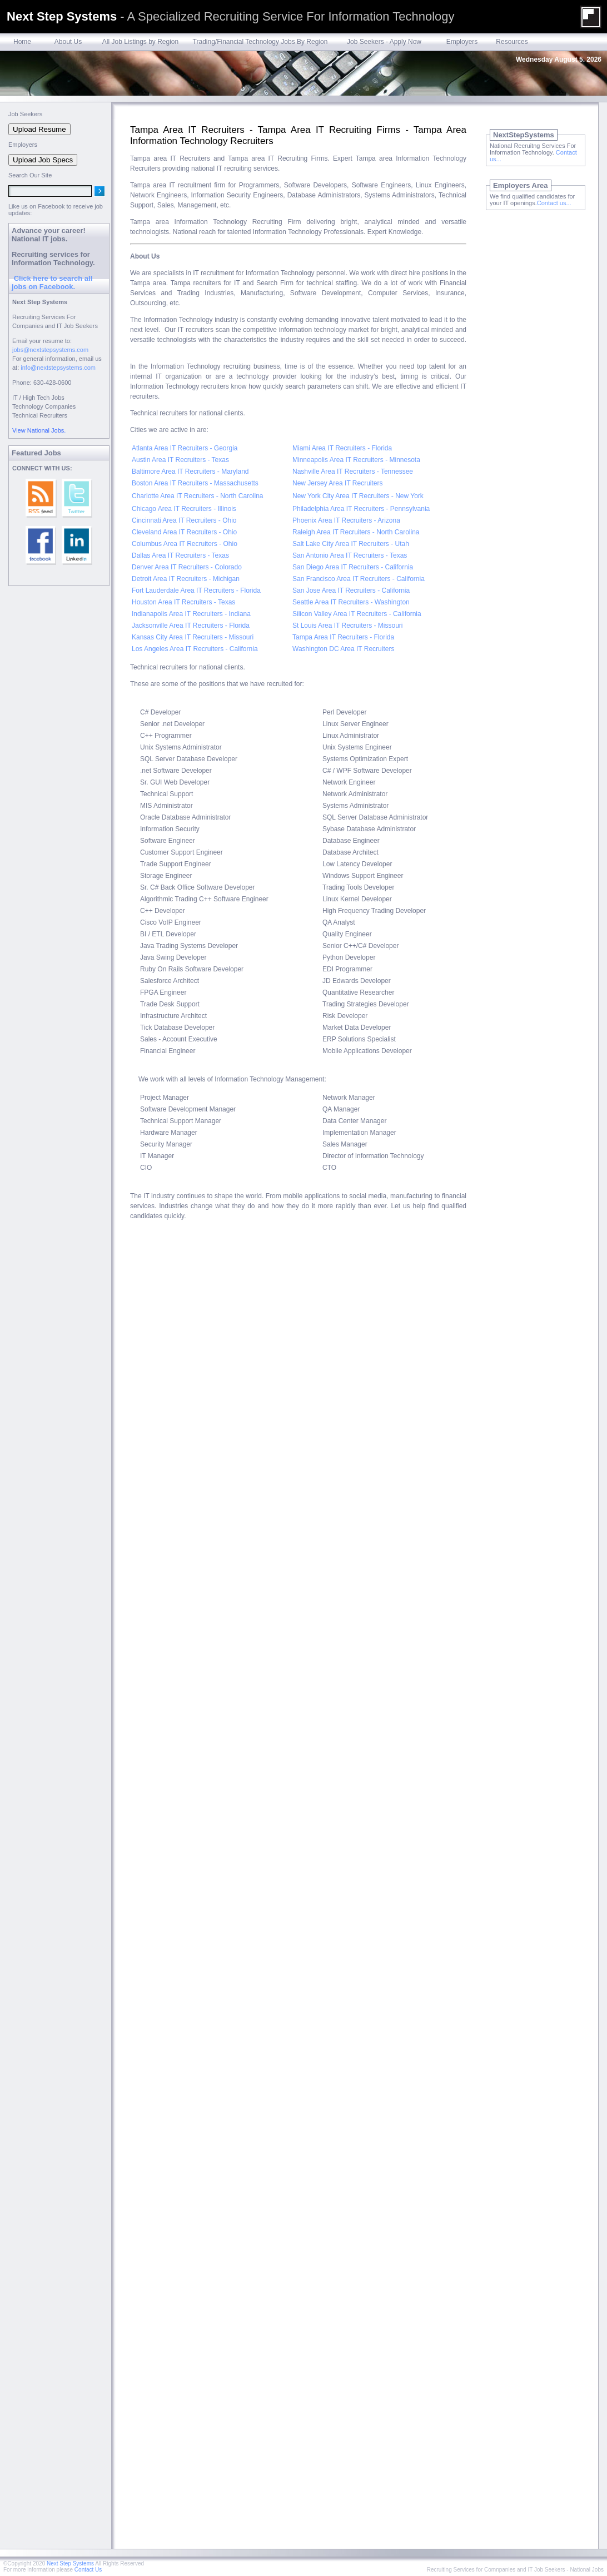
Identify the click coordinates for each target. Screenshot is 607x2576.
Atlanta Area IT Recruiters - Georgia (185, 448)
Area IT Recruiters (355, 483)
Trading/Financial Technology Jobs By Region (260, 42)
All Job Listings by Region (140, 42)
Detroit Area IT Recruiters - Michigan (186, 579)
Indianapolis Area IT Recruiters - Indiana (191, 614)
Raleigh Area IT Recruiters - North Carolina (356, 532)
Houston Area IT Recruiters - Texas (183, 602)
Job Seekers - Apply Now (384, 42)
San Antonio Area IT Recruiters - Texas (349, 555)
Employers (462, 42)
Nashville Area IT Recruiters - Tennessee (352, 471)
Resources (512, 42)
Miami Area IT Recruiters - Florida (342, 448)
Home (22, 42)
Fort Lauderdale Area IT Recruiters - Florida (196, 590)
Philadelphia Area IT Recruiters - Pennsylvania (361, 509)
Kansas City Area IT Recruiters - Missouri (192, 637)
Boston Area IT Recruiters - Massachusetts (195, 483)
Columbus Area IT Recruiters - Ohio (184, 544)
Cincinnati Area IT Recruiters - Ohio (184, 520)
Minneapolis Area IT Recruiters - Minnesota (356, 460)
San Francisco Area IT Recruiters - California (358, 579)
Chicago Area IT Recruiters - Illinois (184, 509)
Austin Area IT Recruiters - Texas (180, 460)
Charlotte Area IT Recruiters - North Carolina (197, 496)
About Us (68, 42)
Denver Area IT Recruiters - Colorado (187, 567)
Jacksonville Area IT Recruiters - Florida (191, 625)
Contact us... (554, 203)
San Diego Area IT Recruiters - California (352, 567)
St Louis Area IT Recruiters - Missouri (347, 625)
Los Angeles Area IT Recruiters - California (195, 649)
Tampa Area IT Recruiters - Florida (343, 637)
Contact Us (88, 2570)
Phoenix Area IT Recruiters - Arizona (346, 520)
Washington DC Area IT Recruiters (343, 649)
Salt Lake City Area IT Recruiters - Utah (350, 544)
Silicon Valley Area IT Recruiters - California (356, 614)
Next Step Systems (70, 2563)
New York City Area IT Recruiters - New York (358, 496)
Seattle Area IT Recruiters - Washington (351, 602)
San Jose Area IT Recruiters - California (351, 590)
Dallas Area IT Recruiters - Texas (180, 555)
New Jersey (309, 483)
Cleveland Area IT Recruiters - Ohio (184, 532)
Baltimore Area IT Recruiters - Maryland (190, 471)
